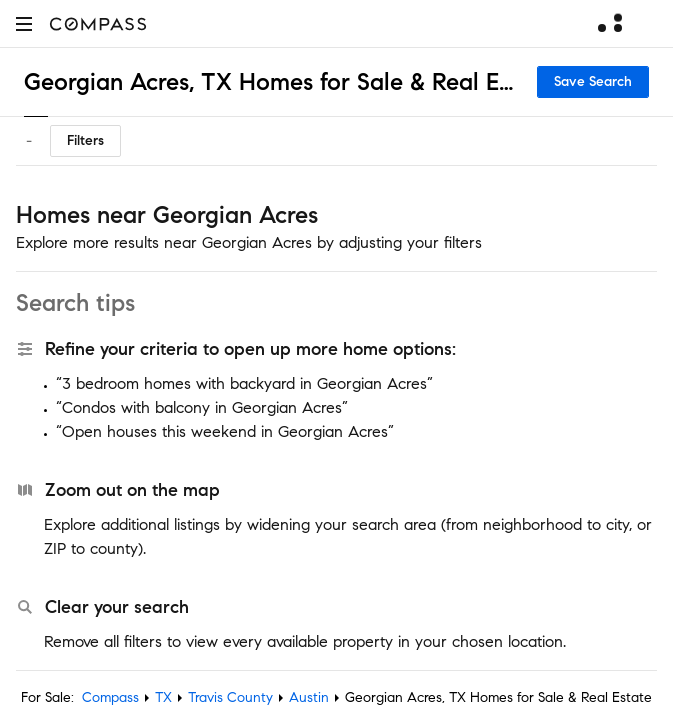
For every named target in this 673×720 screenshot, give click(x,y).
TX (163, 697)
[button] (24, 23)
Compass (110, 697)
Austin (309, 697)
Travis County (230, 697)
